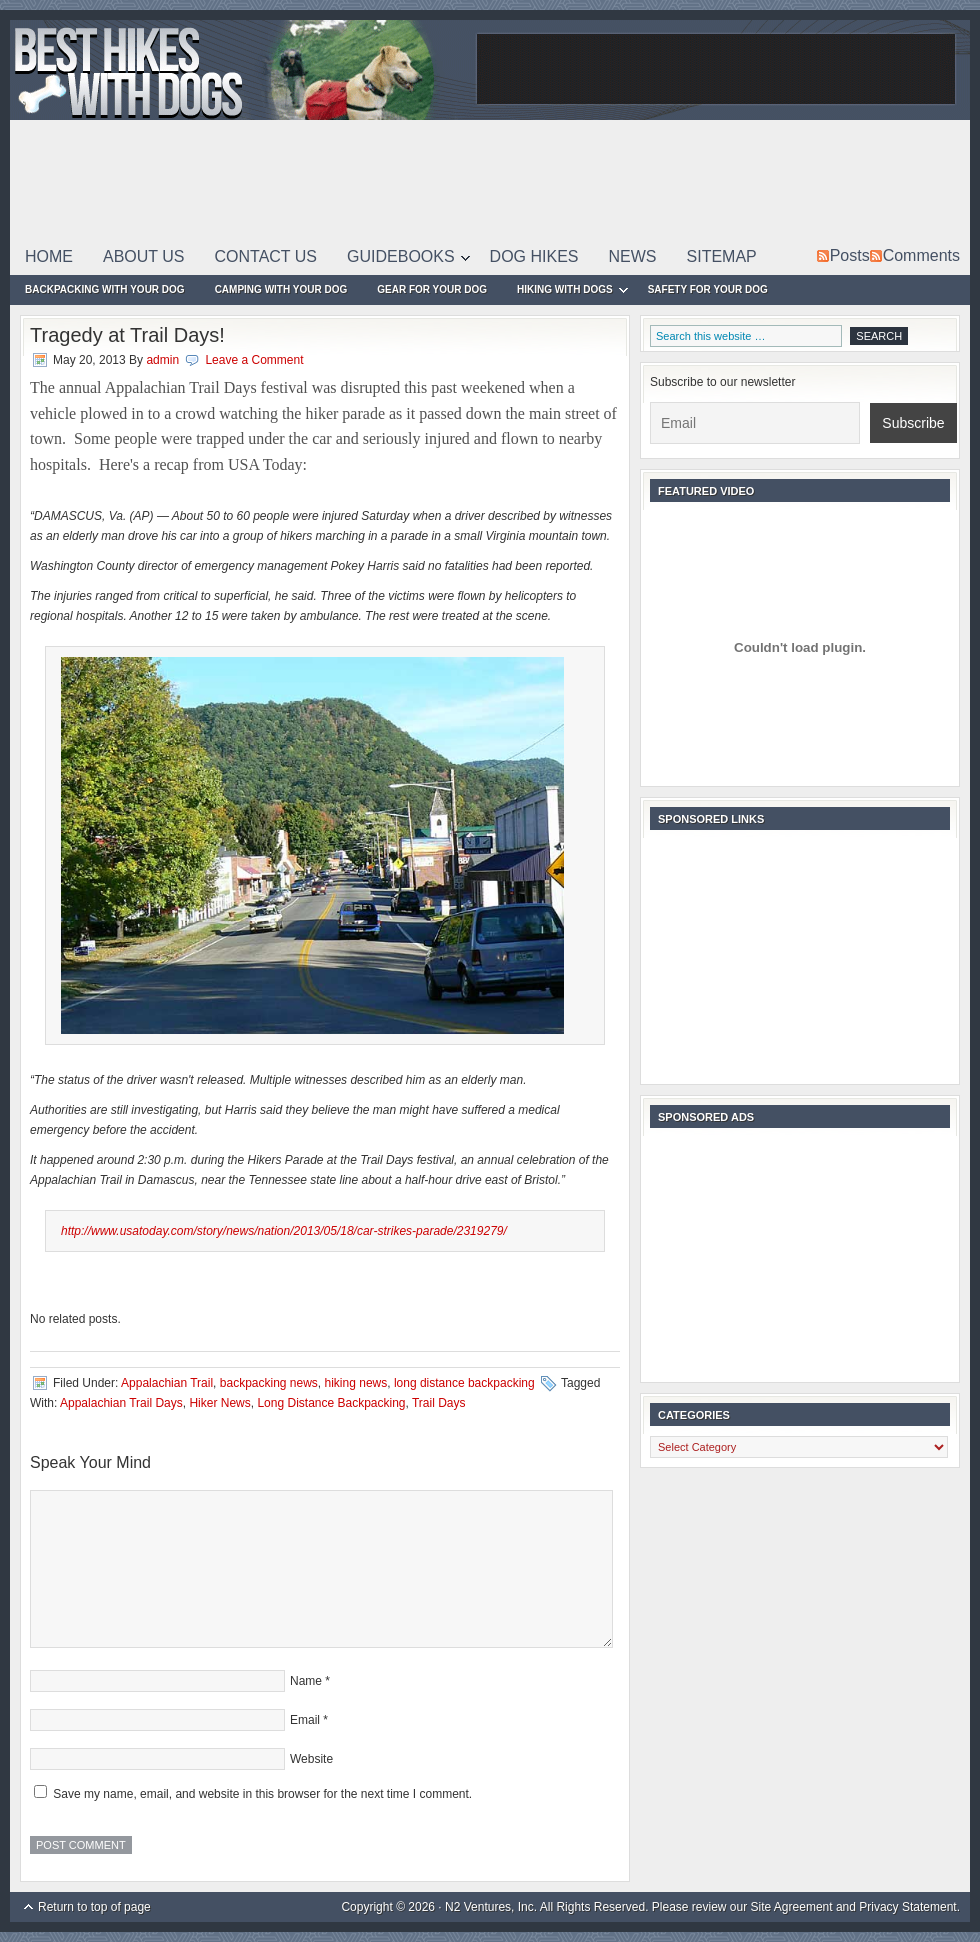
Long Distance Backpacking (331, 1403)
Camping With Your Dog (281, 289)
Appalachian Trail (167, 1383)
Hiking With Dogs (565, 292)
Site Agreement (792, 1907)
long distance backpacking (464, 1383)
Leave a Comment (254, 360)
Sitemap (722, 256)
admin (162, 360)
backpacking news (269, 1383)
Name (306, 1681)
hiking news (356, 1383)
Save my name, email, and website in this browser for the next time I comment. (262, 1794)
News (633, 256)
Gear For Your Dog (432, 289)
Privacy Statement (907, 1907)
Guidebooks (401, 260)
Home (49, 256)
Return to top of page (94, 1907)
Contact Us (266, 256)
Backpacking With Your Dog (105, 289)
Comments (921, 255)
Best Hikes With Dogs (240, 70)
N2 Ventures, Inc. (491, 1907)
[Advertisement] (603, 140)
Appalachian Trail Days (121, 1403)
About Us (144, 256)
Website (311, 1759)
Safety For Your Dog (708, 289)
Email (305, 1720)
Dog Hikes (534, 256)
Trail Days (439, 1403)
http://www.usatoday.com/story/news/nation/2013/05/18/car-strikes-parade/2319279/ (284, 1231)
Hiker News (219, 1403)
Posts (850, 255)
